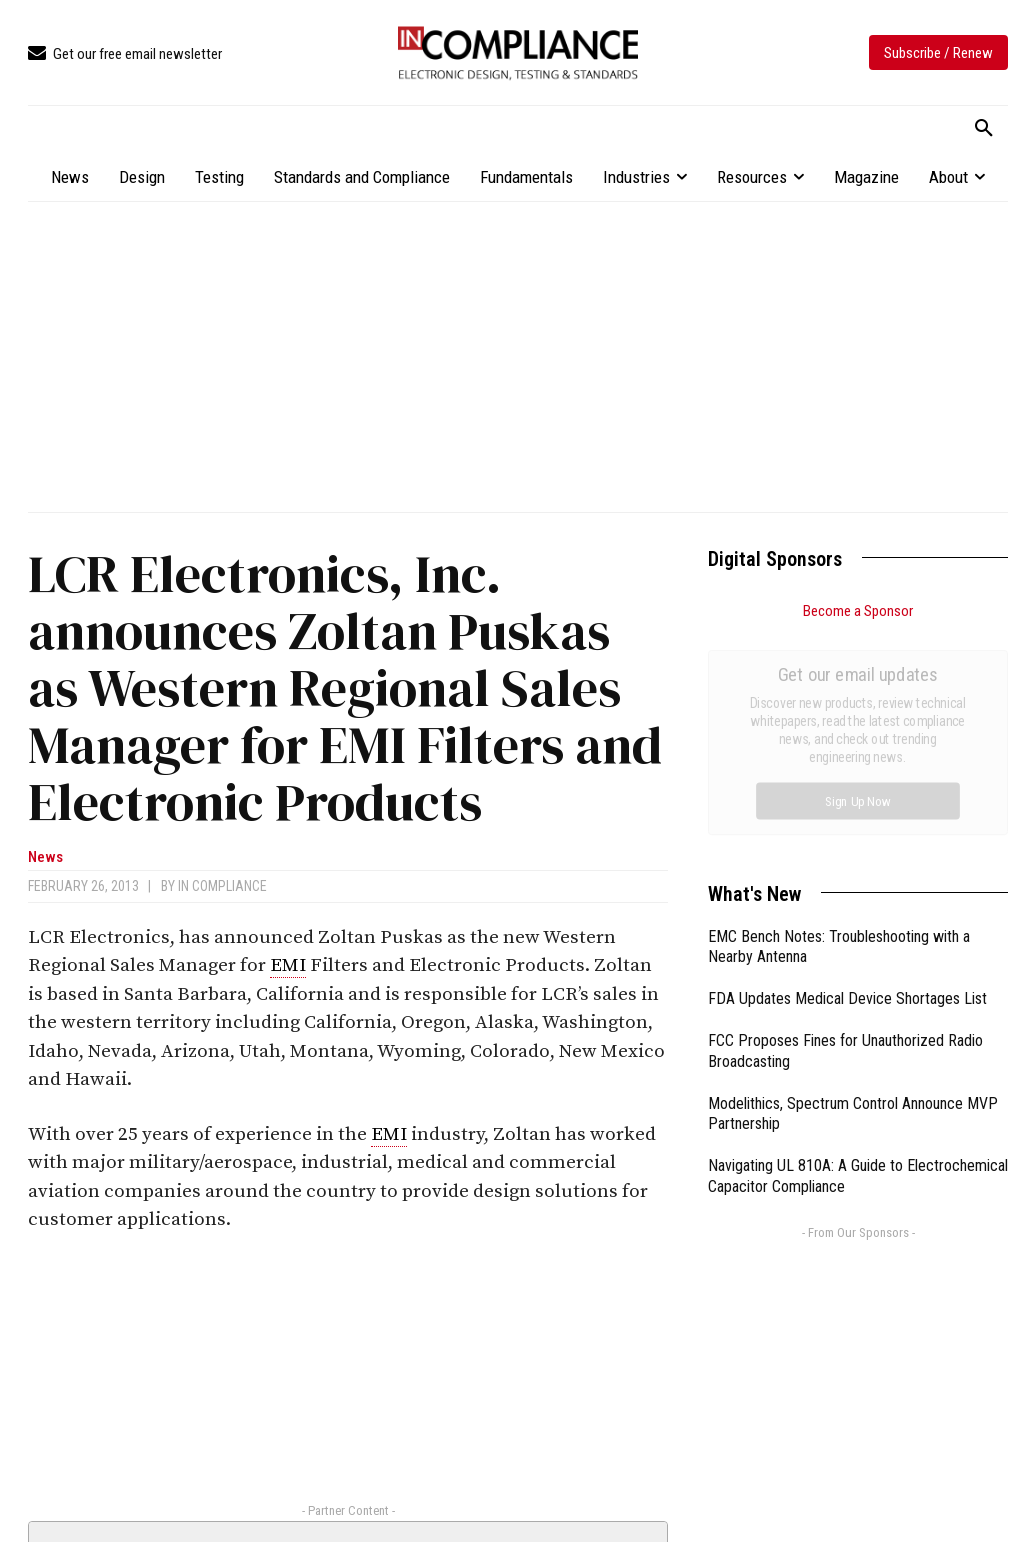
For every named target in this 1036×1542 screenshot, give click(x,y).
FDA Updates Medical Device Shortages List (847, 773)
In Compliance (222, 886)
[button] (984, 129)
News (45, 857)
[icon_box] (125, 54)
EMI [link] (288, 965)
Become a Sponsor (858, 611)
